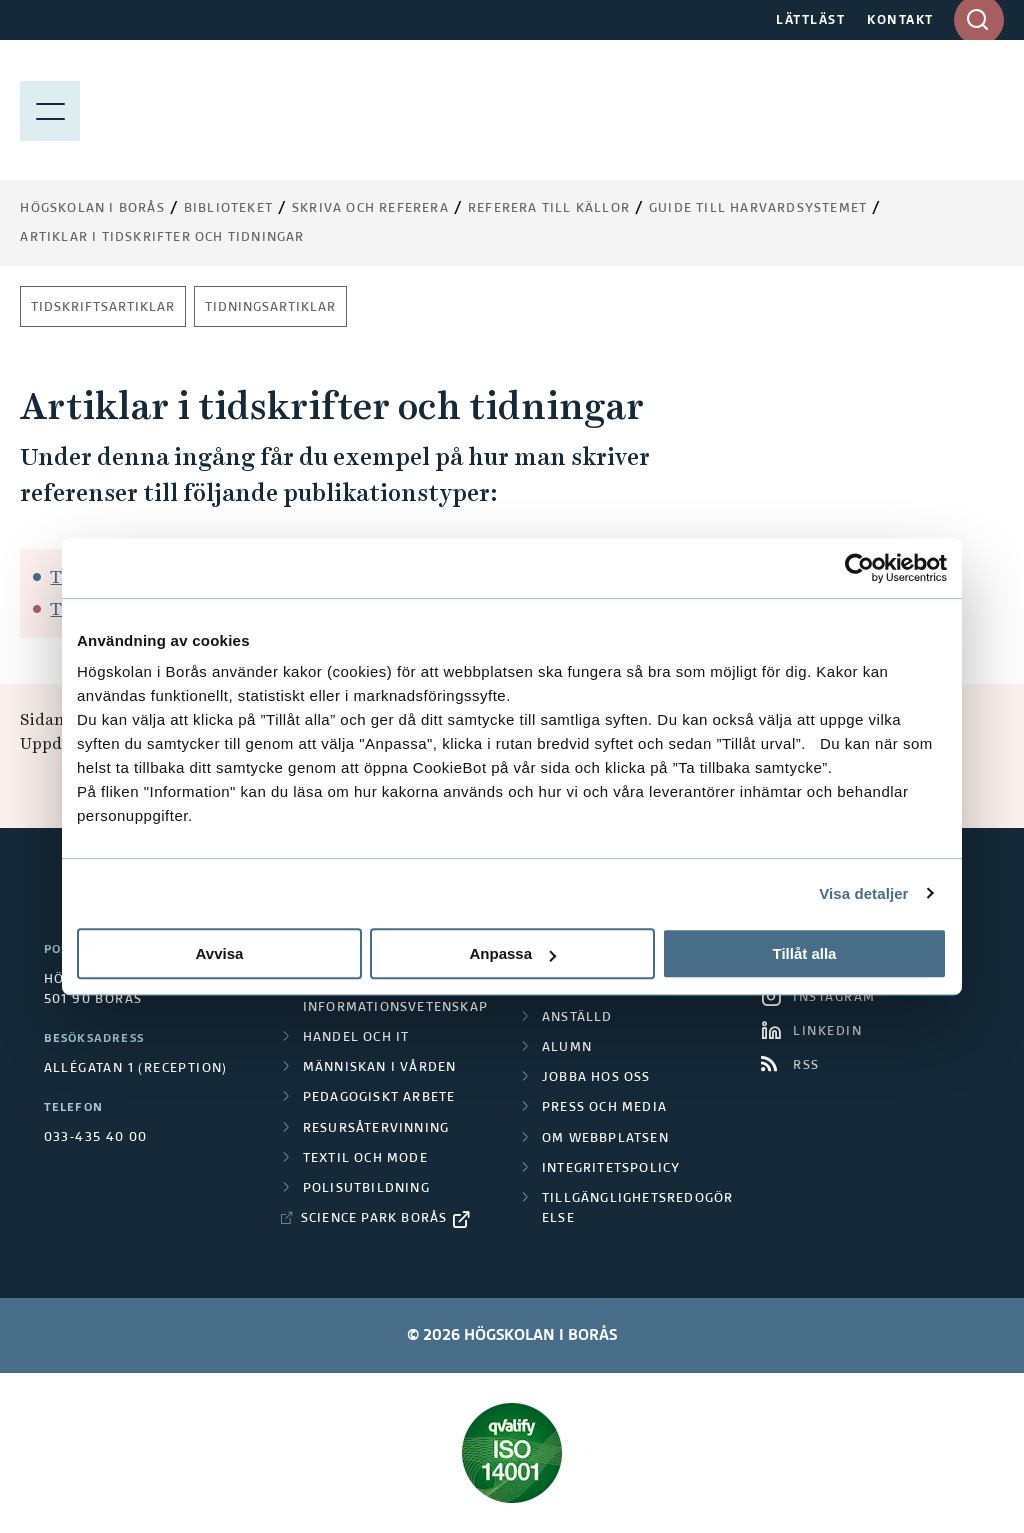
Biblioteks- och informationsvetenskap (395, 997)
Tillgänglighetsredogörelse (637, 1209)
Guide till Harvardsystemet (758, 209)
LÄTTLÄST (810, 21)
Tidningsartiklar (270, 308)
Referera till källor (549, 209)
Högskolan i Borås (92, 209)
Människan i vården (380, 1068)
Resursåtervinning (376, 1129)
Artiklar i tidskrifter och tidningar (162, 238)
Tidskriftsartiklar (103, 308)
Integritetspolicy (611, 1169)
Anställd (577, 1018)
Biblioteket (228, 209)
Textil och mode (365, 1159)
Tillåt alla (805, 953)
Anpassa (512, 953)
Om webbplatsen (605, 1139)
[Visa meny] (50, 110)
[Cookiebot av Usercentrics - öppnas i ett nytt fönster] (859, 568)
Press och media (604, 1108)
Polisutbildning (366, 1189)
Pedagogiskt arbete (379, 1098)
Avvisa (220, 953)
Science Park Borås (374, 1219)
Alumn (567, 1048)
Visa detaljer (863, 893)
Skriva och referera (370, 209)
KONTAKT (900, 21)
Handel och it (356, 1038)
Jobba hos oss (596, 1078)
